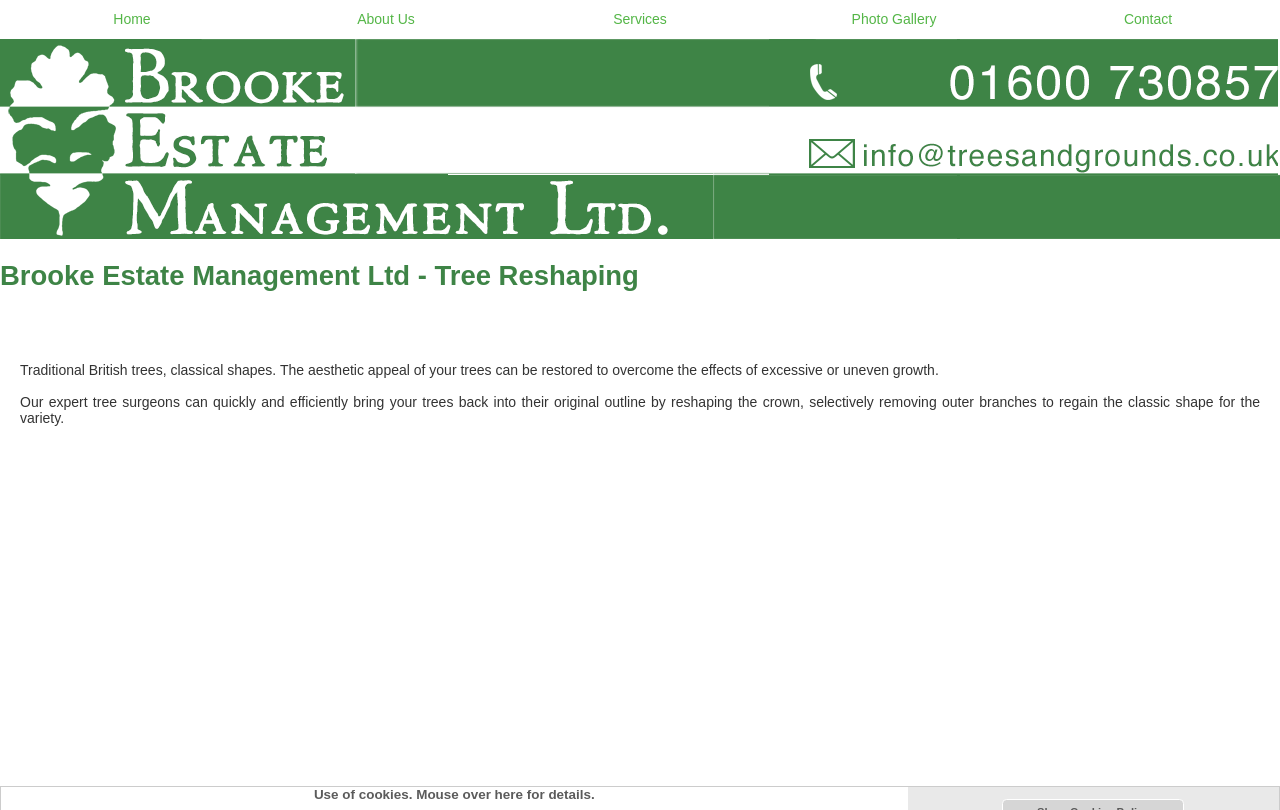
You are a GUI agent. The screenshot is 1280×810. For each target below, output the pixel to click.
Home (131, 19)
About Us (386, 19)
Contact (1148, 19)
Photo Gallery (894, 19)
